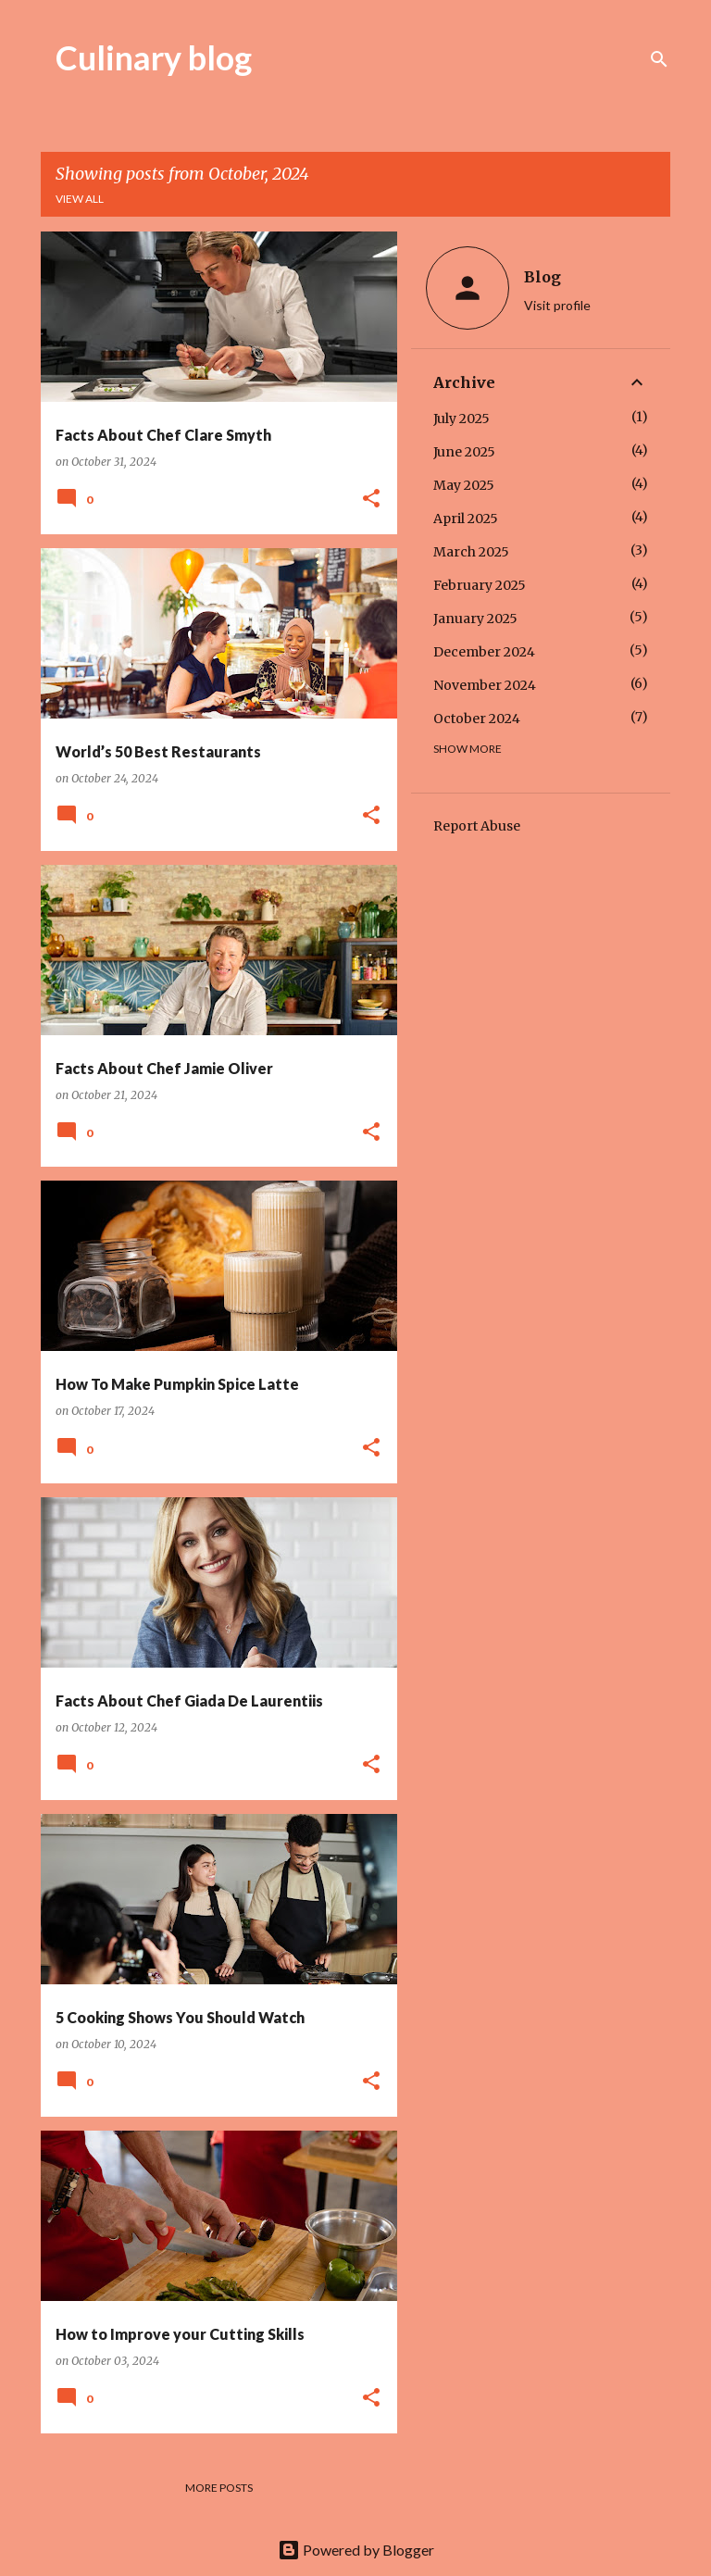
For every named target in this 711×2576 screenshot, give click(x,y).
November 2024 (484, 685)
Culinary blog (154, 57)
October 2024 (476, 718)
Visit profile (557, 305)
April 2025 (465, 518)
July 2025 (461, 418)
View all (80, 199)
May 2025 (463, 485)
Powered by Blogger (356, 2549)
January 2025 (475, 618)
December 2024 (484, 652)
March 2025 (471, 552)
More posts (219, 2488)
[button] (371, 499)
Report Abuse (476, 826)
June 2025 (464, 452)
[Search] (659, 59)
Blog (542, 277)
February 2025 (479, 585)
